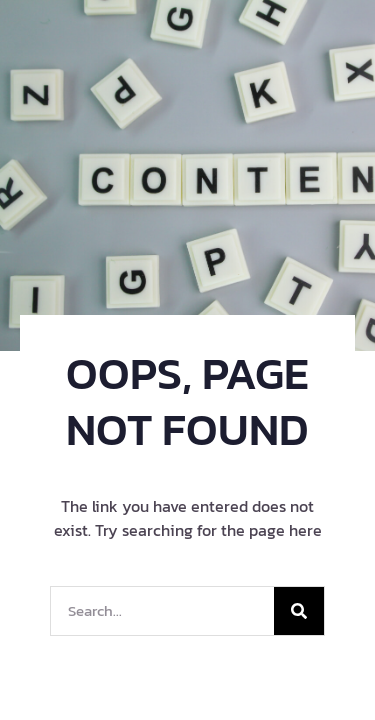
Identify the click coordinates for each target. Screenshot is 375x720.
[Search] (299, 611)
